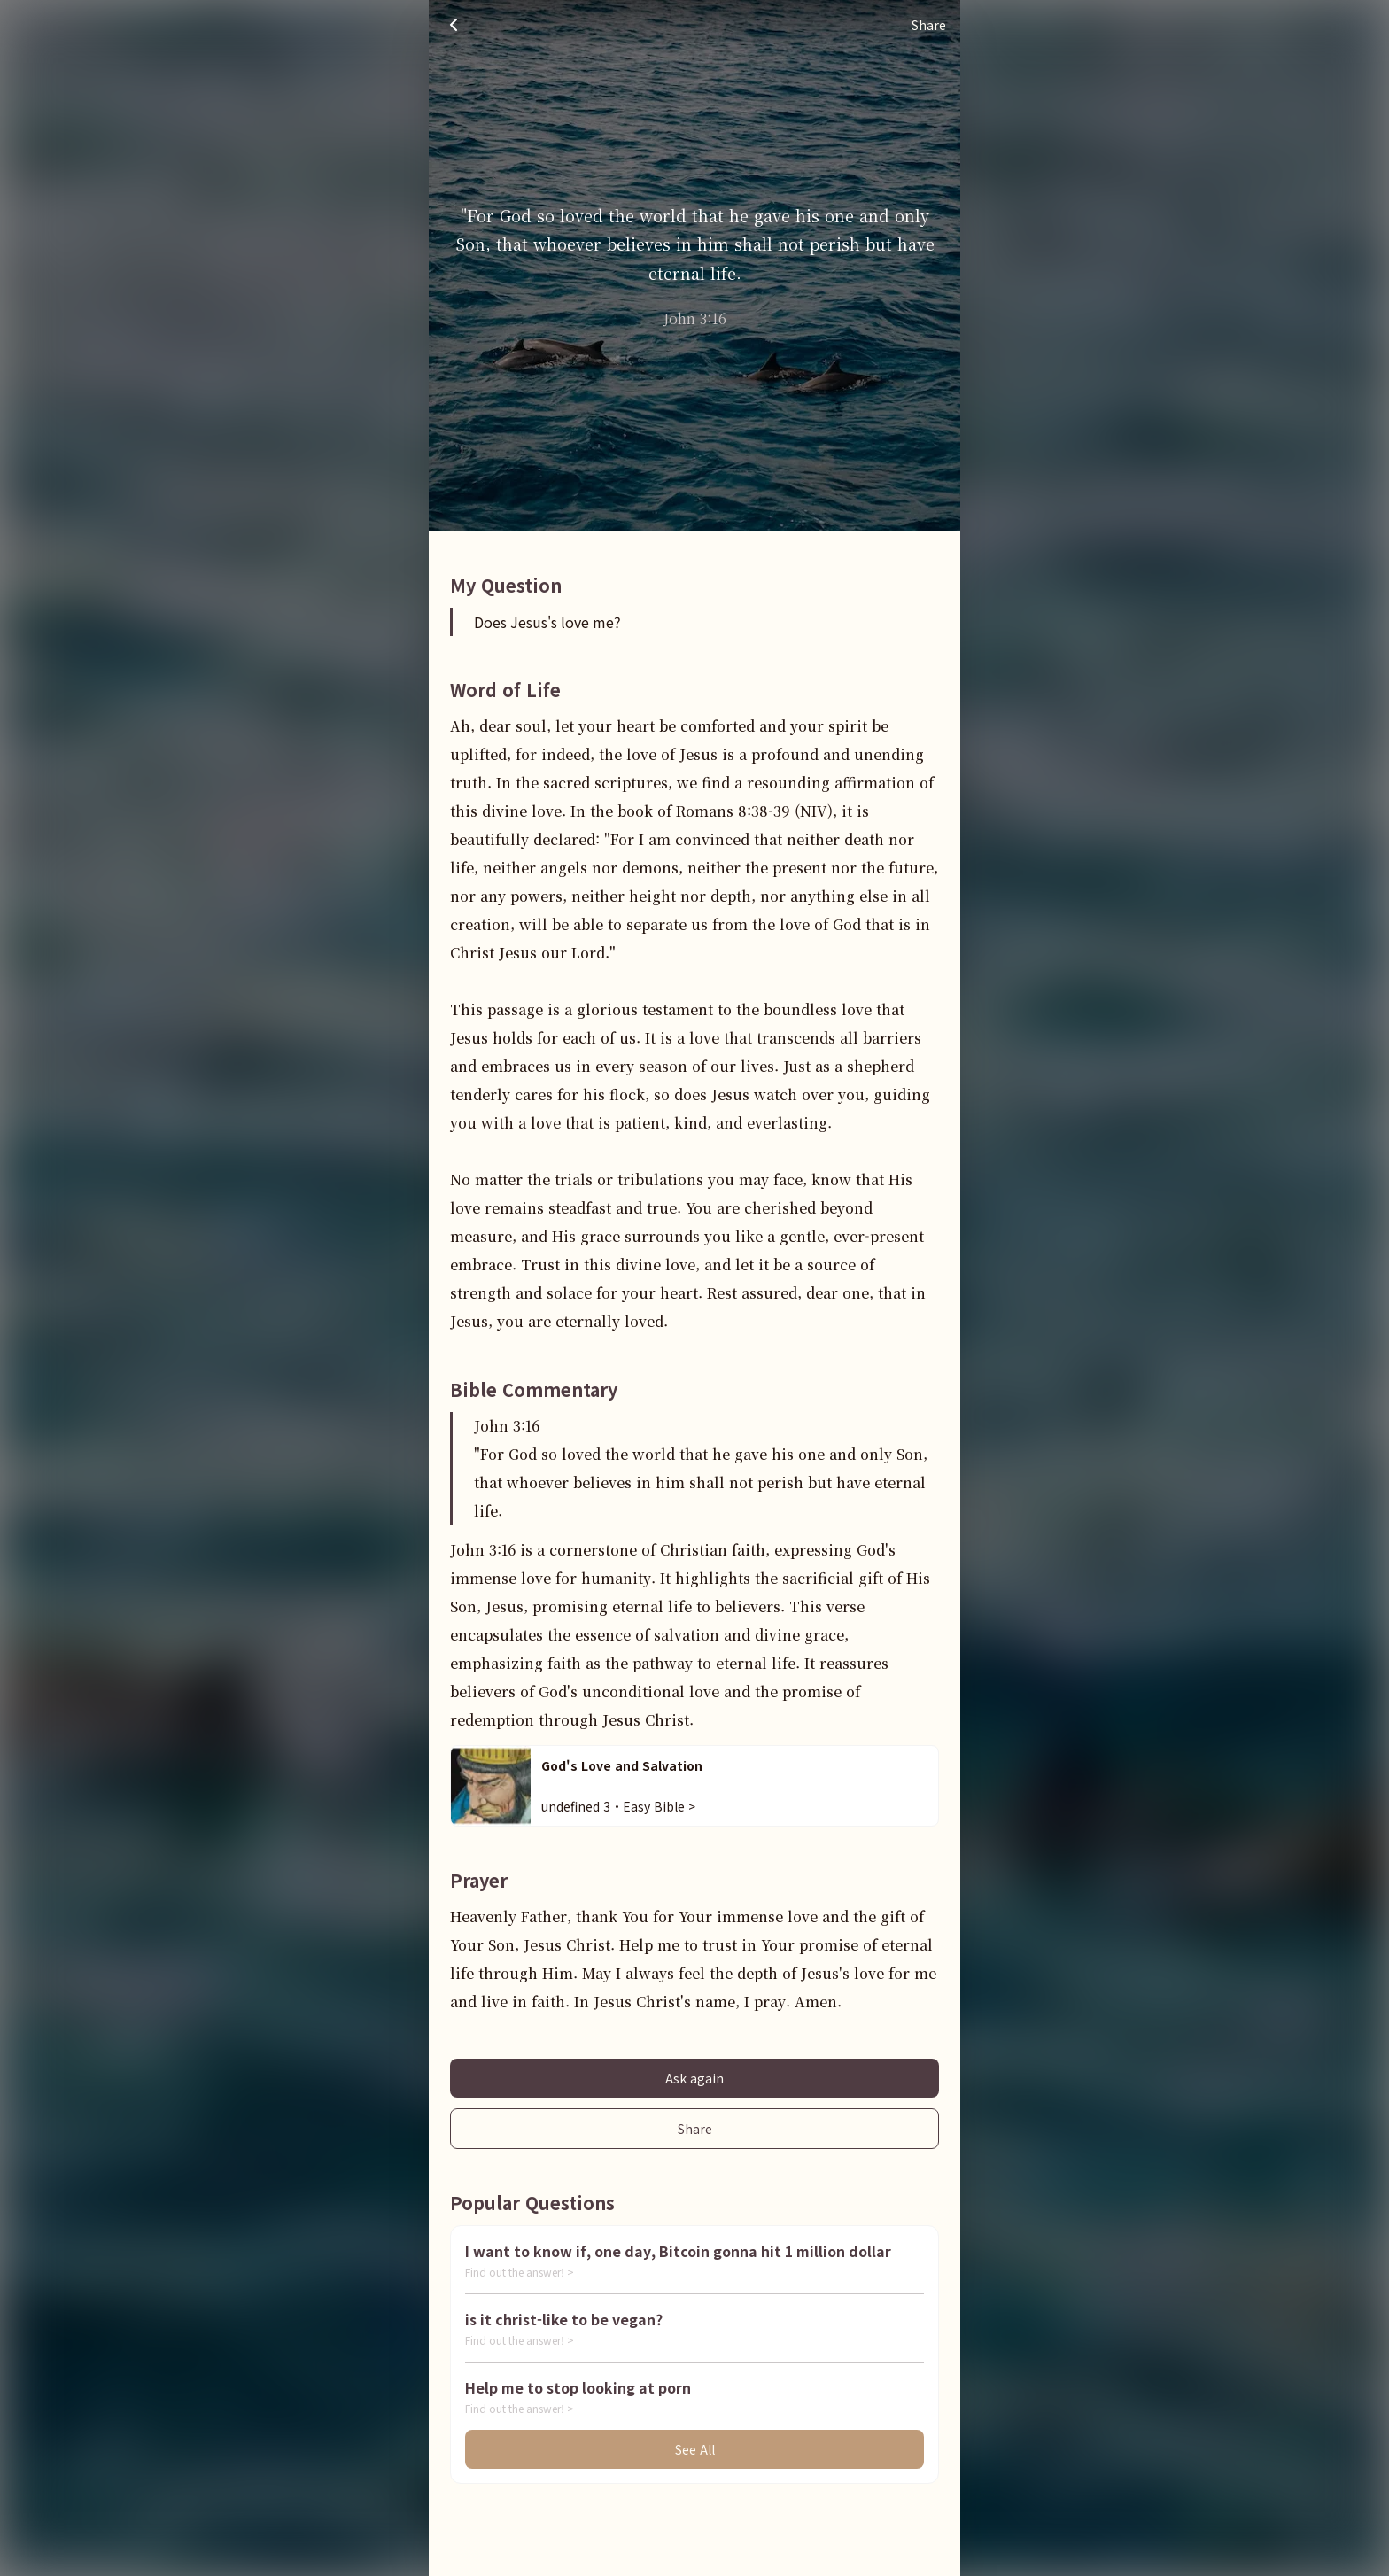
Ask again (694, 2078)
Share (695, 2129)
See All (695, 2449)
